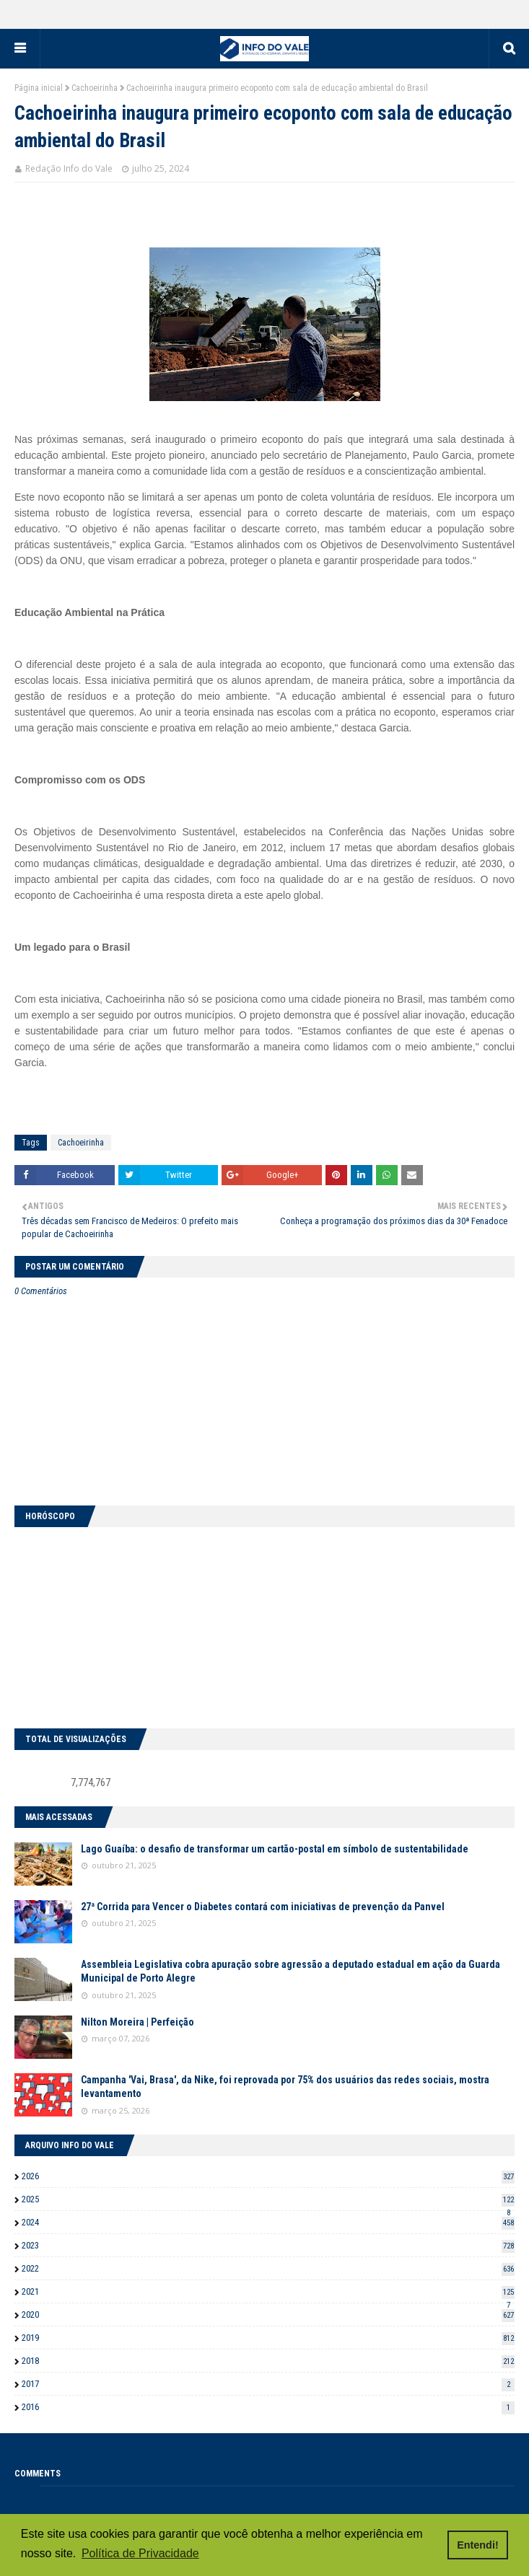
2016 (268, 2406)
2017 (268, 2383)
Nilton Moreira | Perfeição (137, 2022)
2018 (268, 2360)
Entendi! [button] (478, 2545)
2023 (268, 2245)
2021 (268, 2291)
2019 (268, 2337)
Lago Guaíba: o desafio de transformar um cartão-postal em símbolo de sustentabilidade (274, 1849)
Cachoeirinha (94, 88)
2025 (268, 2199)
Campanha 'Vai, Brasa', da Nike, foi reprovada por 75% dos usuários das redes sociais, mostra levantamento (285, 2087)
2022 (268, 2268)
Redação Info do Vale (69, 168)
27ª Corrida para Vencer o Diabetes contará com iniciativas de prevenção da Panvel (263, 1906)
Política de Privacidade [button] (140, 2553)
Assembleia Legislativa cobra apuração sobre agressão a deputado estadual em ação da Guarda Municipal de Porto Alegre (290, 1971)
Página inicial (38, 88)
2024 (268, 2222)
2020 (268, 2314)
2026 (268, 2176)
